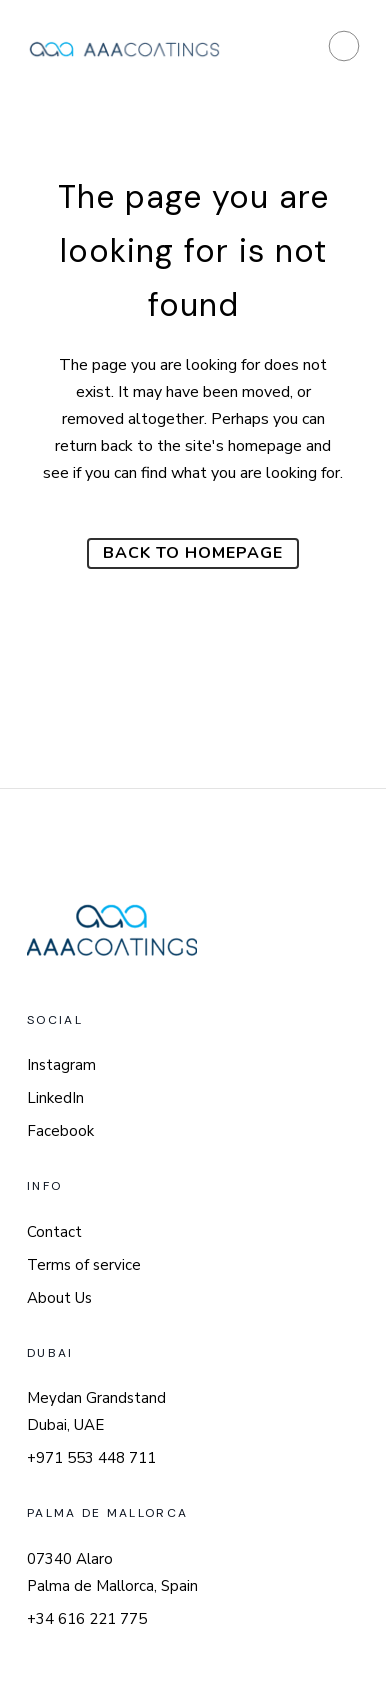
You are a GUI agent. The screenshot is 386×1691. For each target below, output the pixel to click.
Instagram (61, 1065)
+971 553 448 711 (91, 1458)
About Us (59, 1298)
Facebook (60, 1131)
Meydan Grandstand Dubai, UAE (96, 1411)
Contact (54, 1232)
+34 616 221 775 (87, 1619)
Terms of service (84, 1265)
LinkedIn (55, 1098)
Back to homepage (193, 553)
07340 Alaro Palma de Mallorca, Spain (112, 1572)
